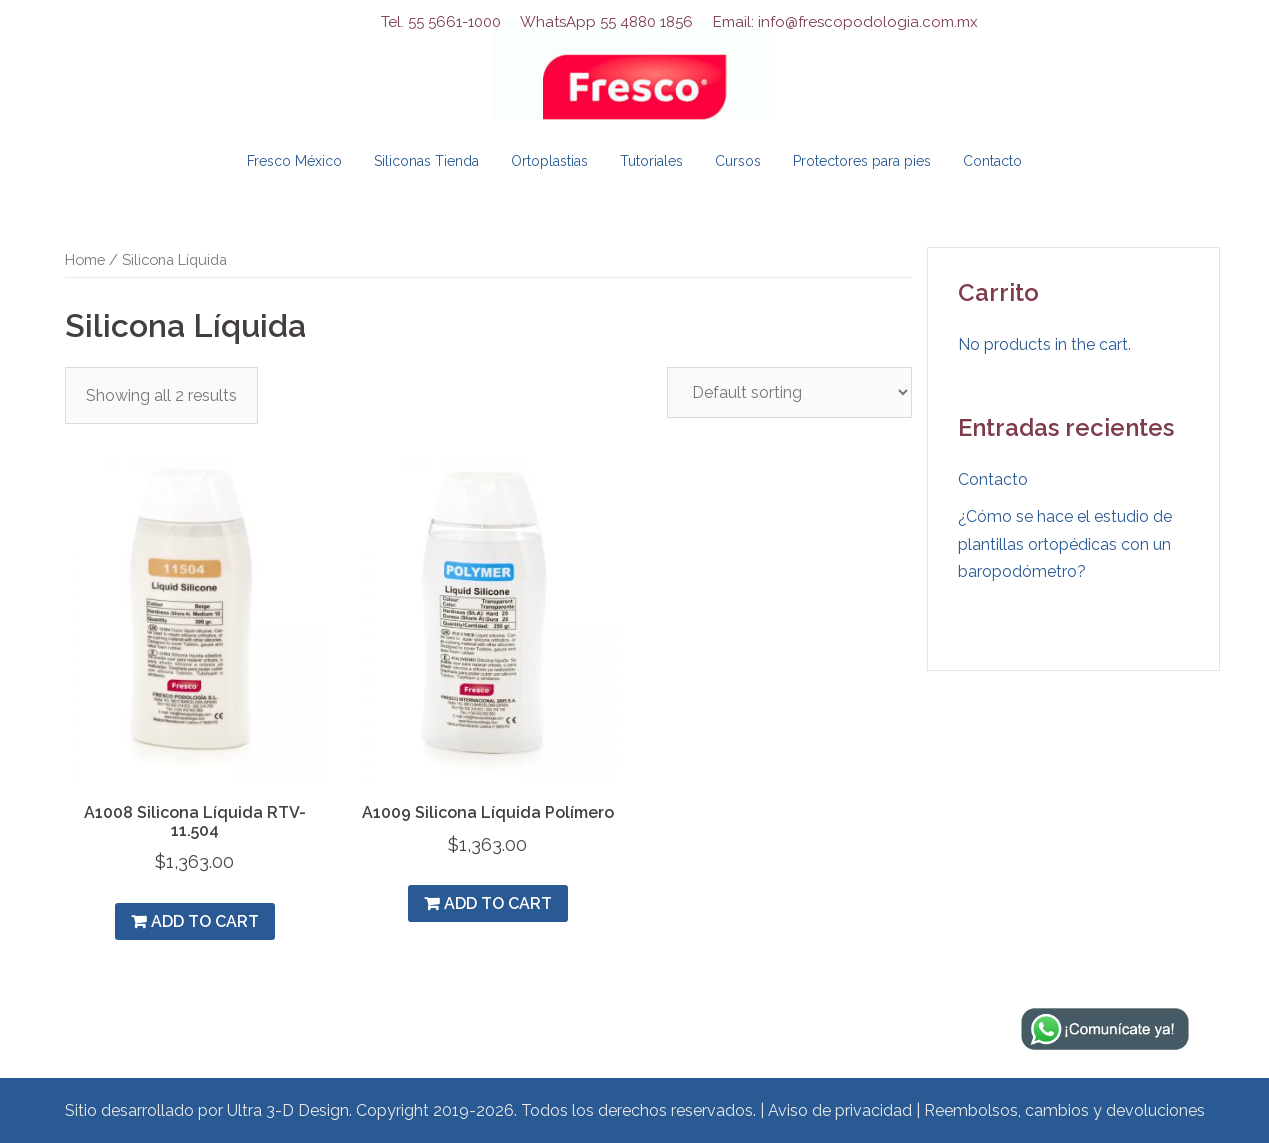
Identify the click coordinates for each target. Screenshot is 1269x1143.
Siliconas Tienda (426, 161)
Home (85, 259)
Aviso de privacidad (840, 1110)
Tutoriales (651, 161)
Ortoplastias (549, 161)
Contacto (992, 161)
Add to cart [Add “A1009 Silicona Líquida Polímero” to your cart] (498, 903)
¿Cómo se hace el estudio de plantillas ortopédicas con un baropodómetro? (1065, 543)
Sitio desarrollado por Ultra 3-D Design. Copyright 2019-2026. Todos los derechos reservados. (410, 1110)
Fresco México (294, 161)
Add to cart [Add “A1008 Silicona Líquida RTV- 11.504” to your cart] (205, 921)
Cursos (738, 161)
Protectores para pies (862, 161)
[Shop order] (789, 392)
